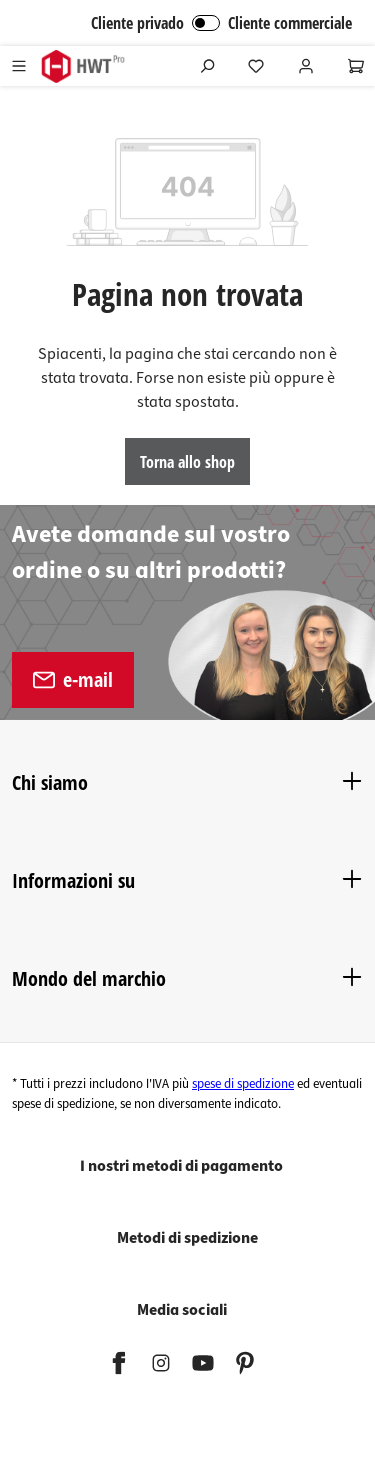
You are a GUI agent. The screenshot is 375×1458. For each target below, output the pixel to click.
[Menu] (19, 66)
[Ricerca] (207, 66)
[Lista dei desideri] (256, 66)
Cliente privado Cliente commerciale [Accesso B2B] (221, 23)
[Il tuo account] (306, 66)
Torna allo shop (187, 462)
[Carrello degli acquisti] (356, 66)
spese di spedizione (243, 1084)
